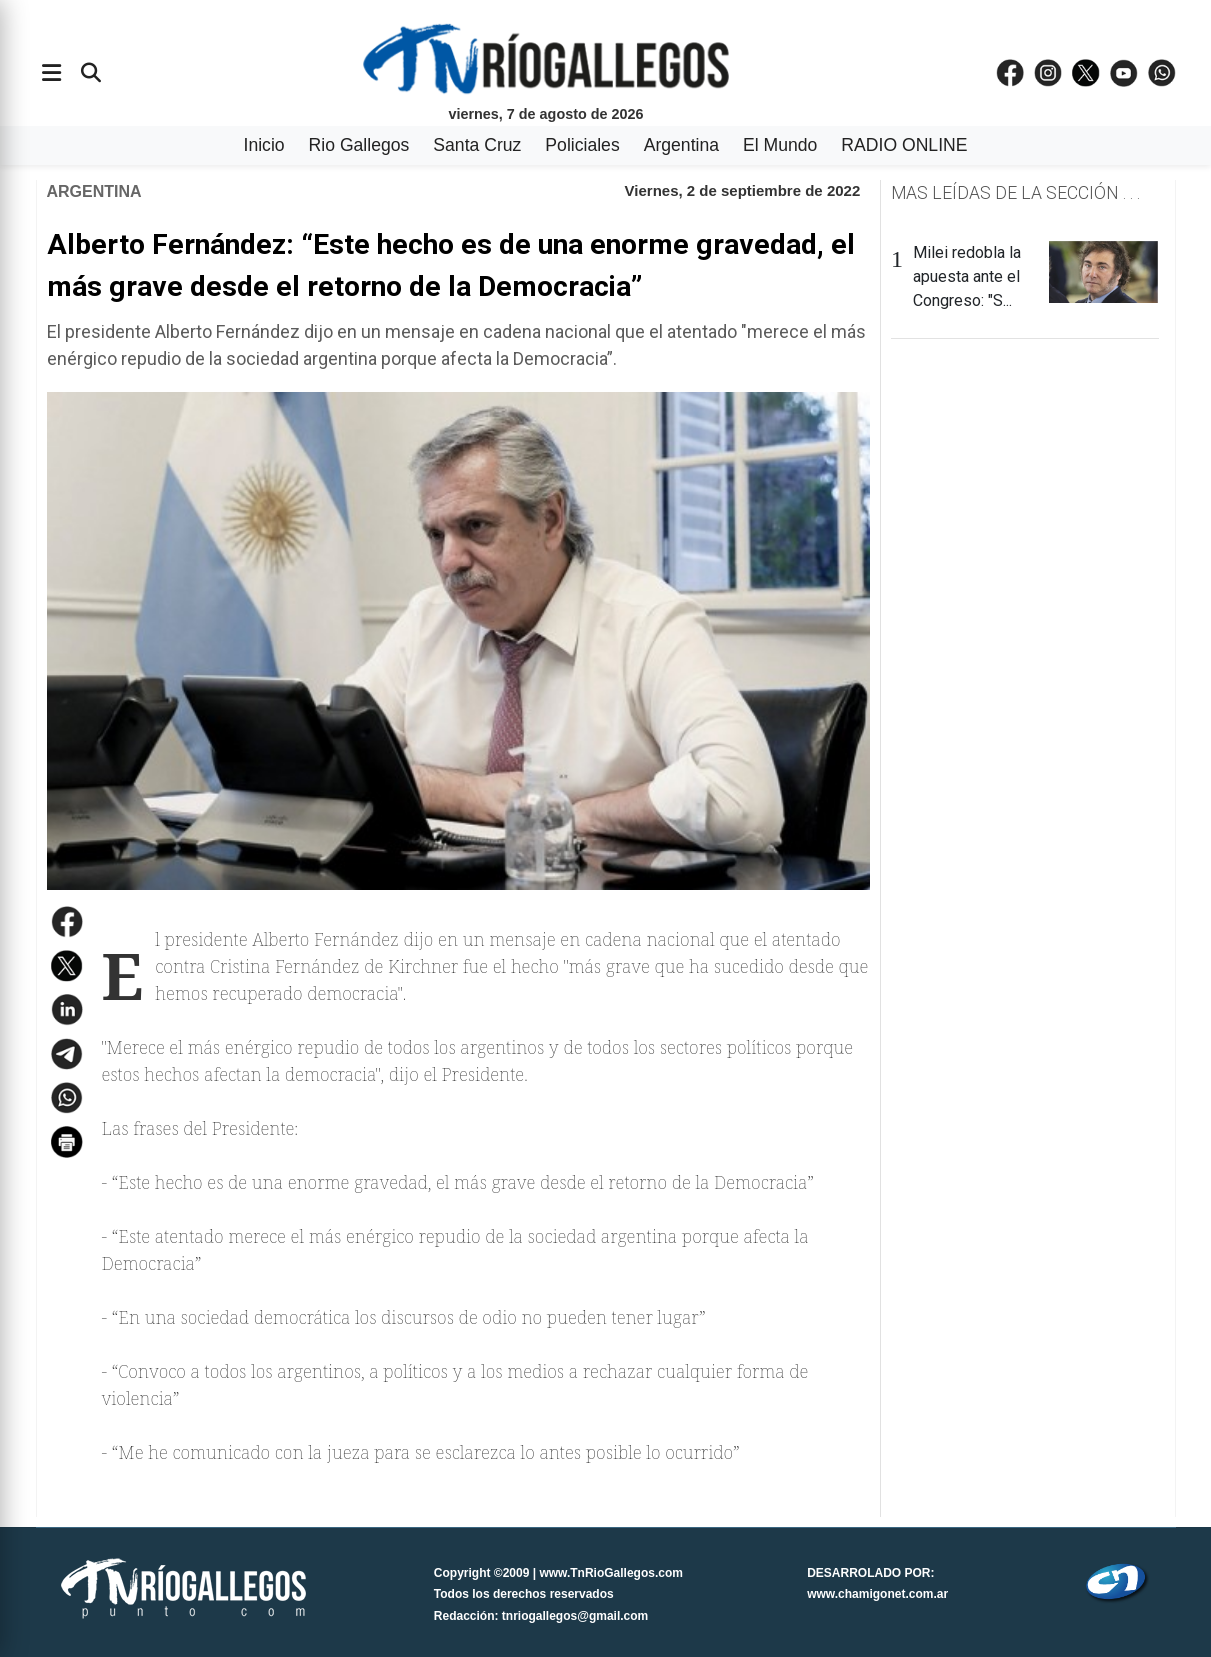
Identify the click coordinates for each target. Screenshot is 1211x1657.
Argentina (681, 145)
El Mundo (780, 145)
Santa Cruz (477, 145)
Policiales (582, 145)
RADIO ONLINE (904, 145)
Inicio (264, 145)
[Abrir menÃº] (51, 73)
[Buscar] (91, 73)
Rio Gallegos (359, 145)
